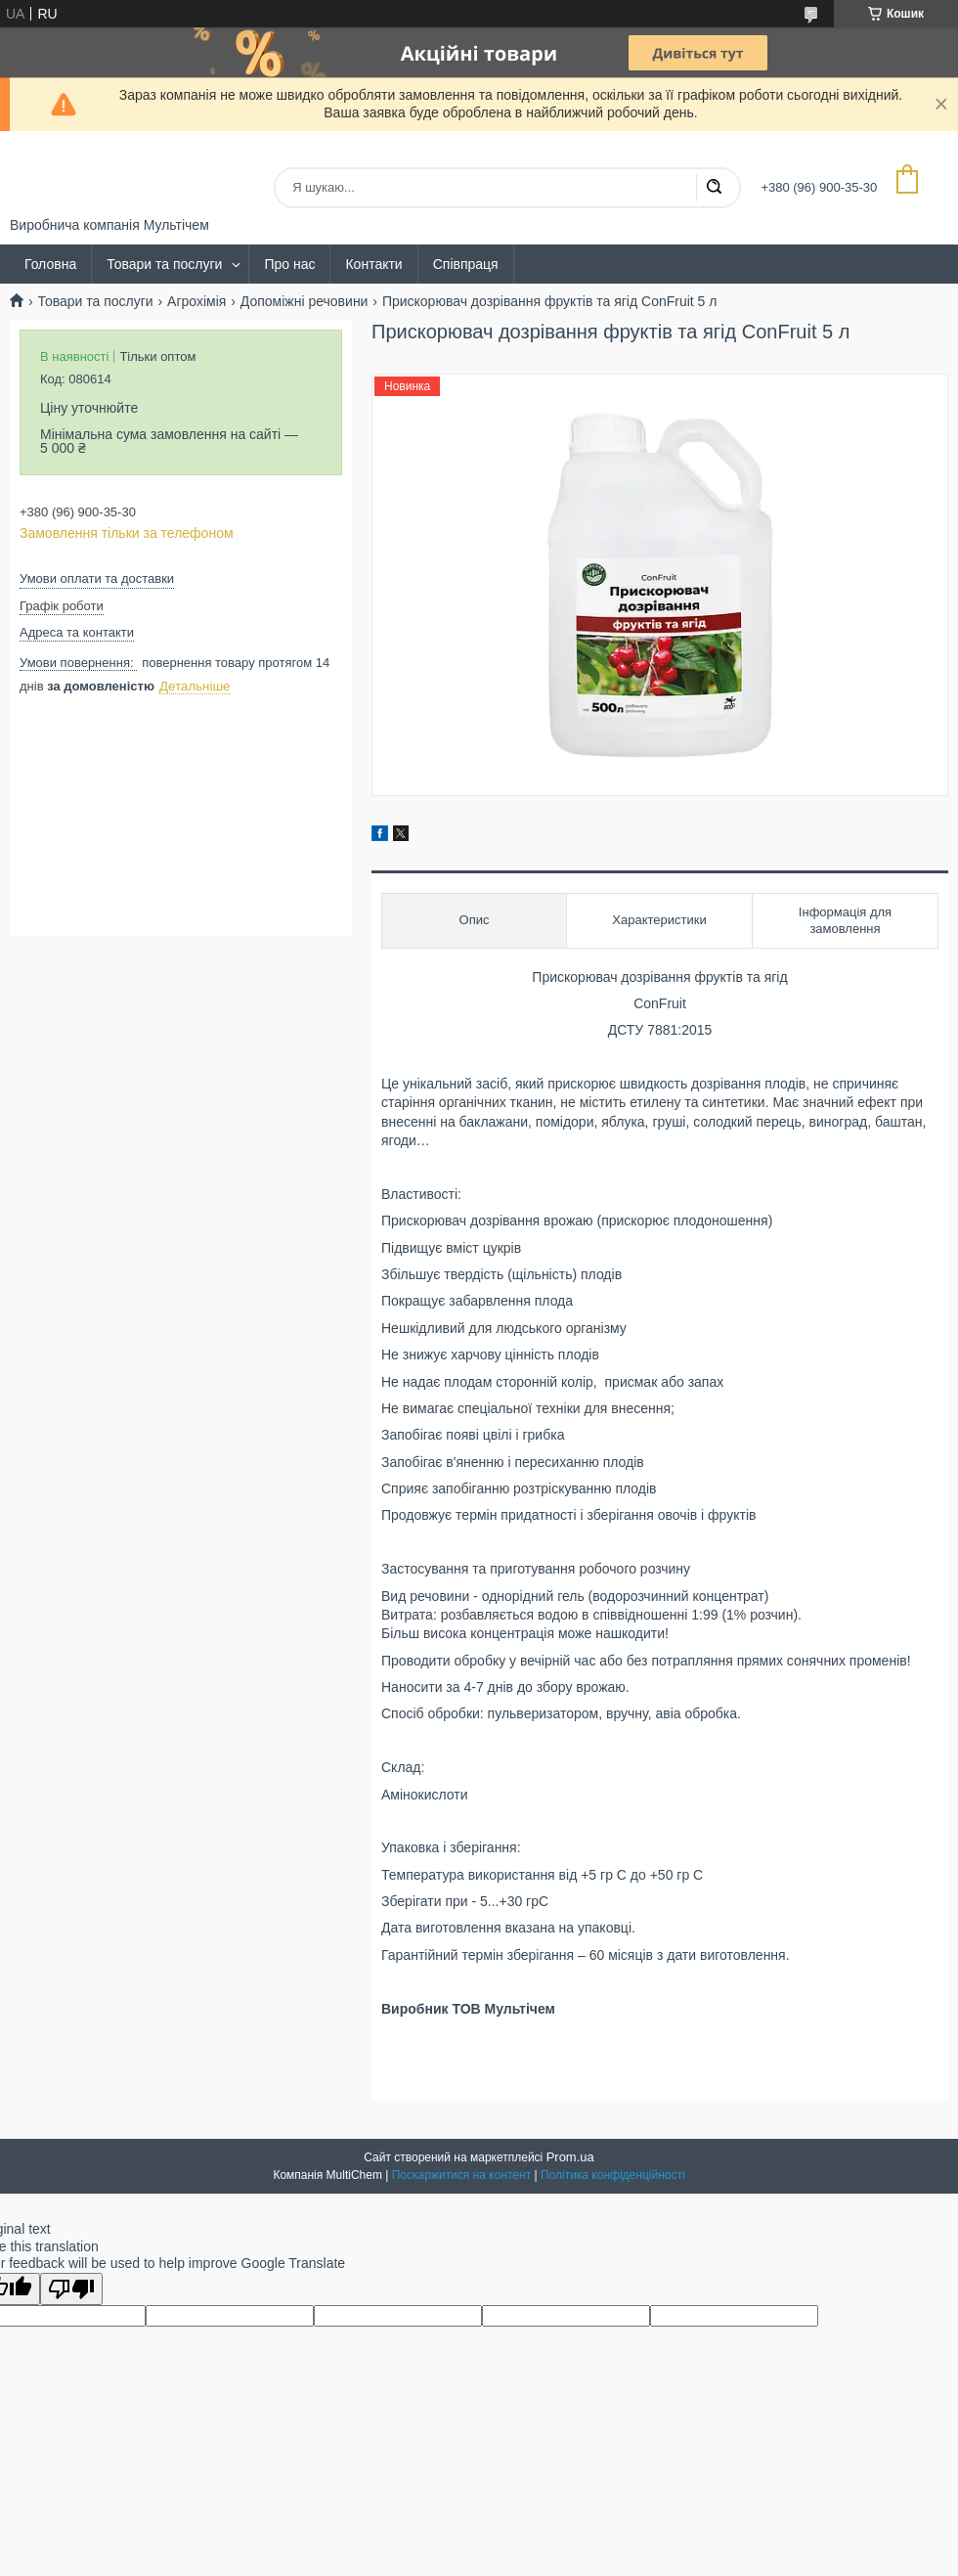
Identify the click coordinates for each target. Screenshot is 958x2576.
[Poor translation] (71, 2289)
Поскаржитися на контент (461, 2175)
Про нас (289, 264)
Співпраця (466, 264)
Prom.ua (570, 2157)
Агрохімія (196, 301)
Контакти (373, 264)
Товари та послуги (164, 264)
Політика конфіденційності (613, 2175)
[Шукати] (713, 187)
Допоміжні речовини (304, 301)
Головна (50, 264)
